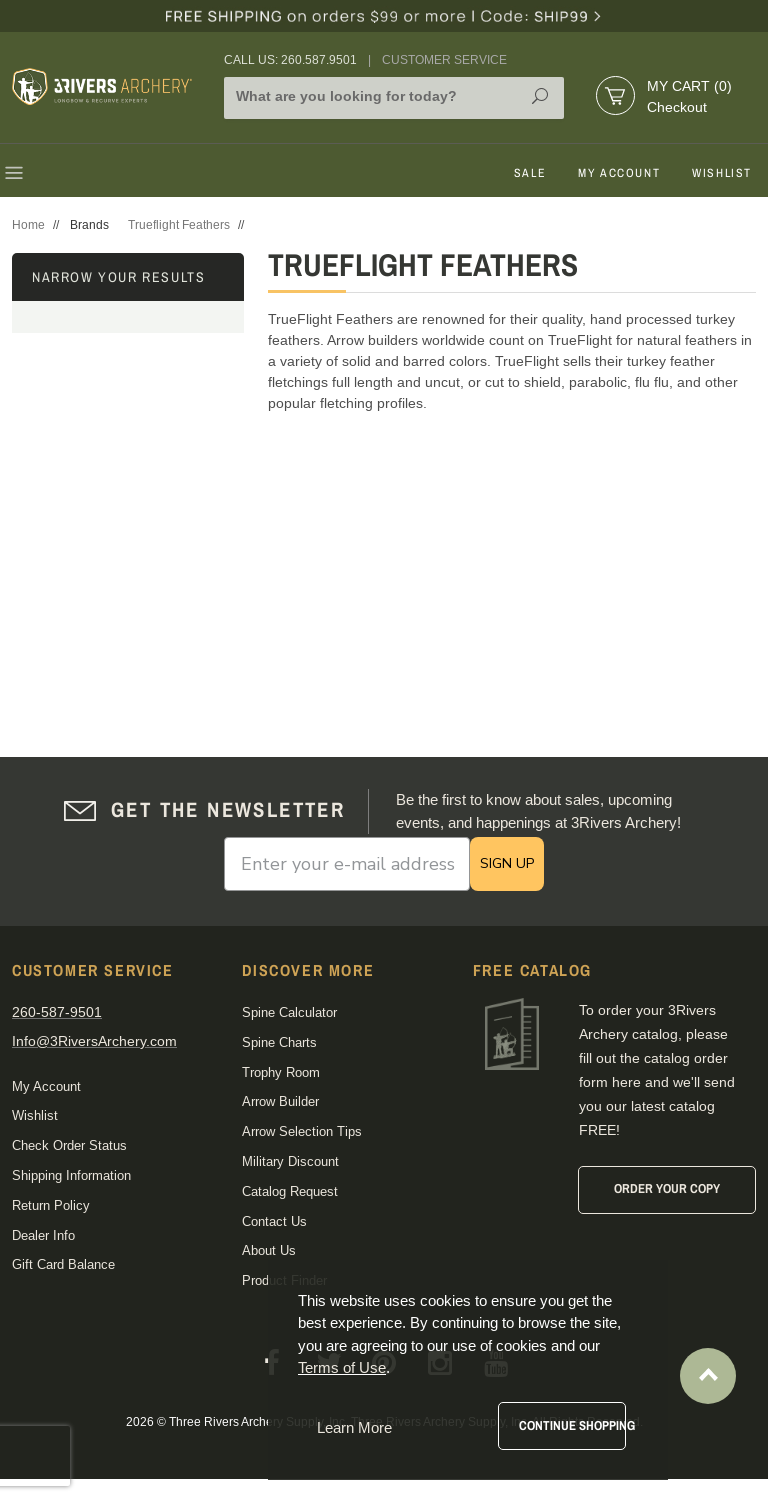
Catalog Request (290, 1191)
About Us (269, 1250)
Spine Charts (279, 1042)
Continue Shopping (572, 1425)
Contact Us (274, 1221)
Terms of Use (342, 1367)
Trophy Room (281, 1072)
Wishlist (722, 173)
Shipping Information (71, 1175)
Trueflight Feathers (179, 225)
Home (28, 225)
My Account (619, 173)
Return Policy (51, 1205)
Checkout (677, 107)
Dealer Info (43, 1235)
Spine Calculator (289, 1012)
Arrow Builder (280, 1101)
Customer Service (444, 60)
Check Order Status (69, 1145)
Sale (530, 173)
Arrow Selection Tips (302, 1131)
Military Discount (290, 1161)
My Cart (689, 86)
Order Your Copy (667, 1188)
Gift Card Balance (63, 1264)
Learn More (354, 1427)
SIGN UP (507, 863)
